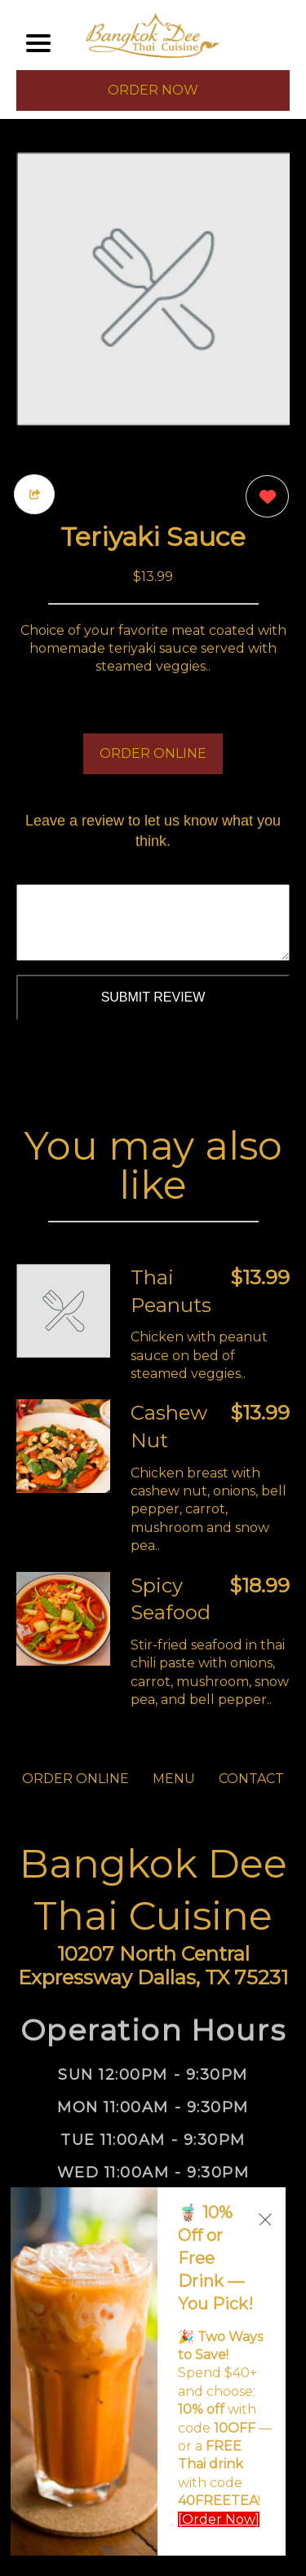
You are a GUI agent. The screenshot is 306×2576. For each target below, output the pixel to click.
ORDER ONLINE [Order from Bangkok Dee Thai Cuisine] (75, 1778)
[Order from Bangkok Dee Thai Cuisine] (63, 1311)
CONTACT (251, 1778)
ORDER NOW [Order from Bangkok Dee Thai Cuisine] (153, 90)
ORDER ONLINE (153, 753)
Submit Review (153, 997)
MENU (174, 1778)
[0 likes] (263, 498)
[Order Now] (218, 2519)
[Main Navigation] (38, 43)
